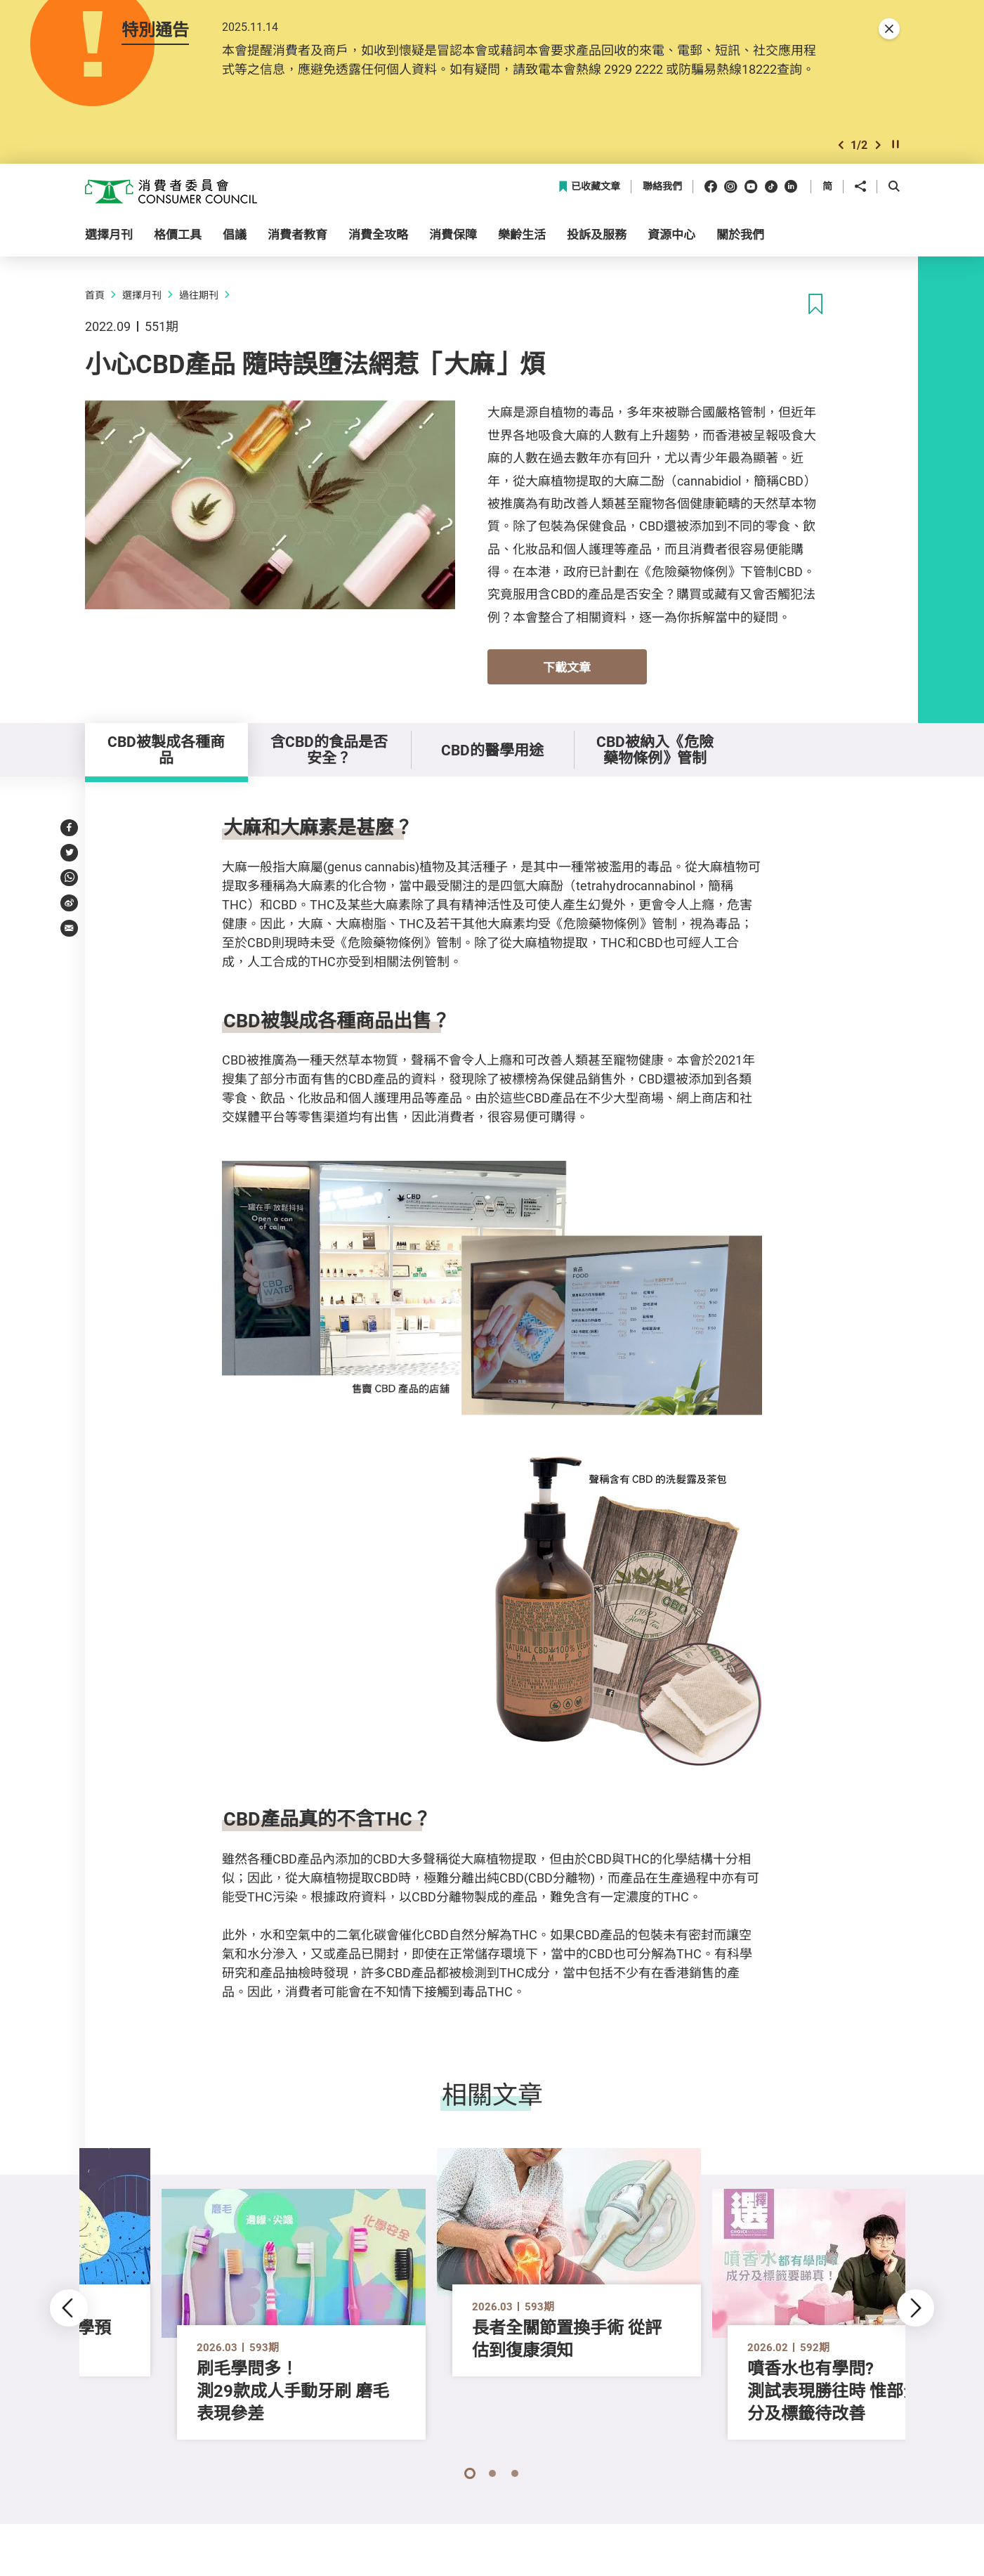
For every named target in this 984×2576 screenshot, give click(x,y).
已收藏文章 (589, 187)
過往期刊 (198, 294)
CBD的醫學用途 (492, 750)
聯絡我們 (662, 187)
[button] (841, 145)
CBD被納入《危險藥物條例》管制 (655, 749)
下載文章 (567, 667)
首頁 (95, 294)
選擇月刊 (142, 294)
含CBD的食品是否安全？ (329, 749)
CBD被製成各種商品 (166, 749)
